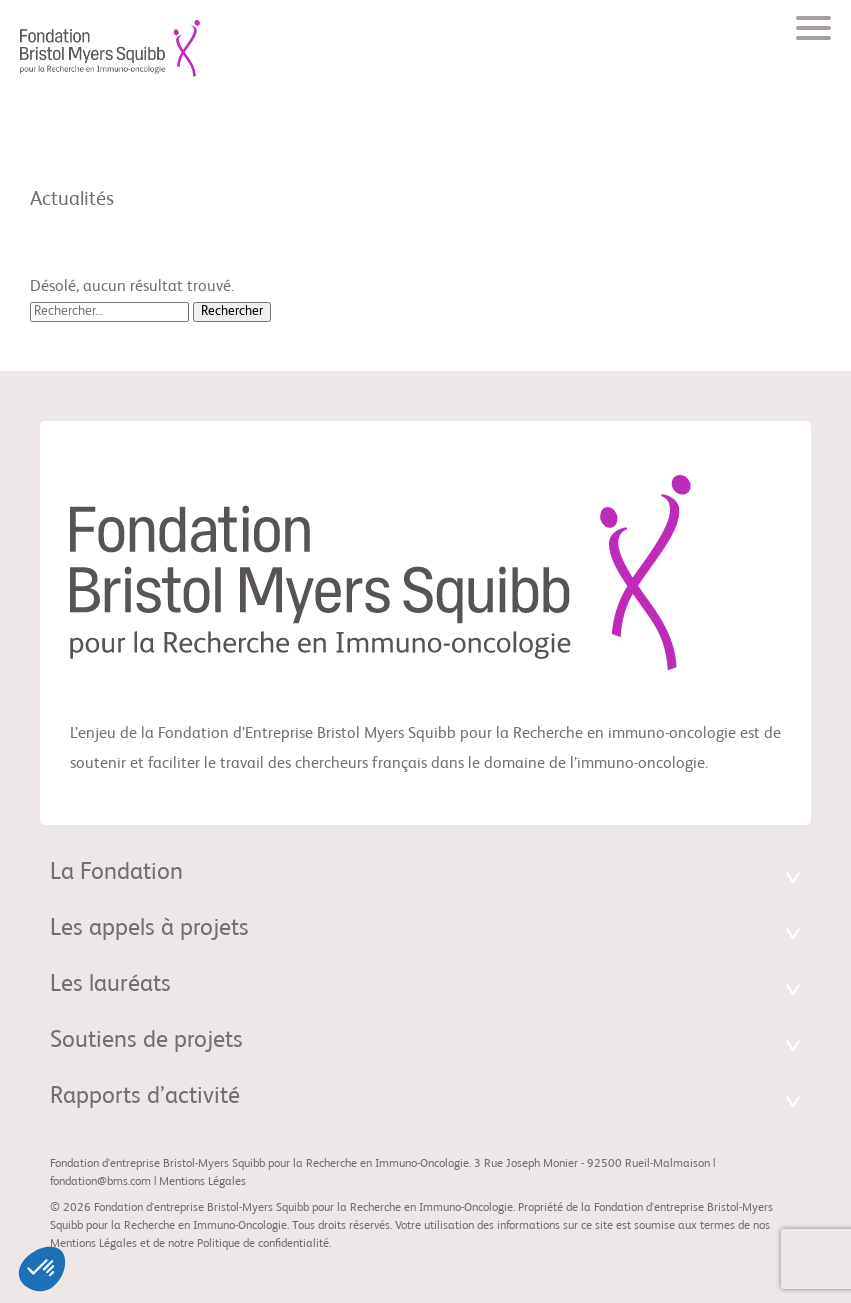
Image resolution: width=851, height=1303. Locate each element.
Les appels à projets (149, 929)
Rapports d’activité (145, 1097)
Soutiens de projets (146, 1041)
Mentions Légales (202, 1182)
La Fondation (116, 873)
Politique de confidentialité (263, 1244)
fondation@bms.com (100, 1182)
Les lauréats (110, 985)
